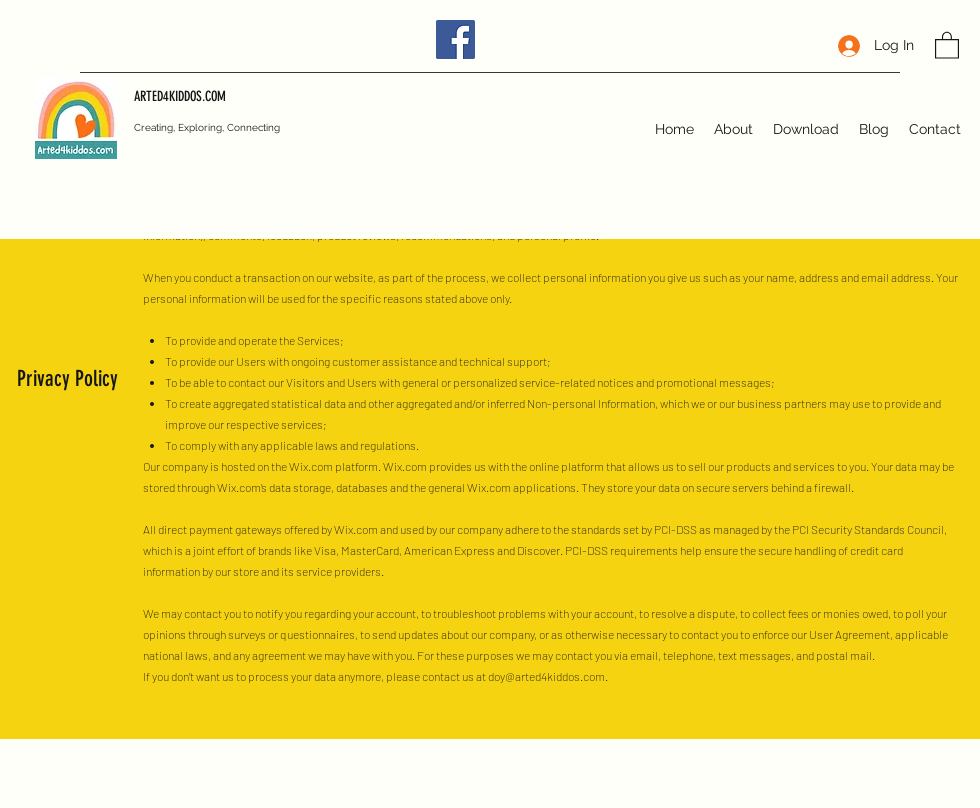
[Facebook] (455, 39)
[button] (947, 44)
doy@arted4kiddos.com (546, 676)
